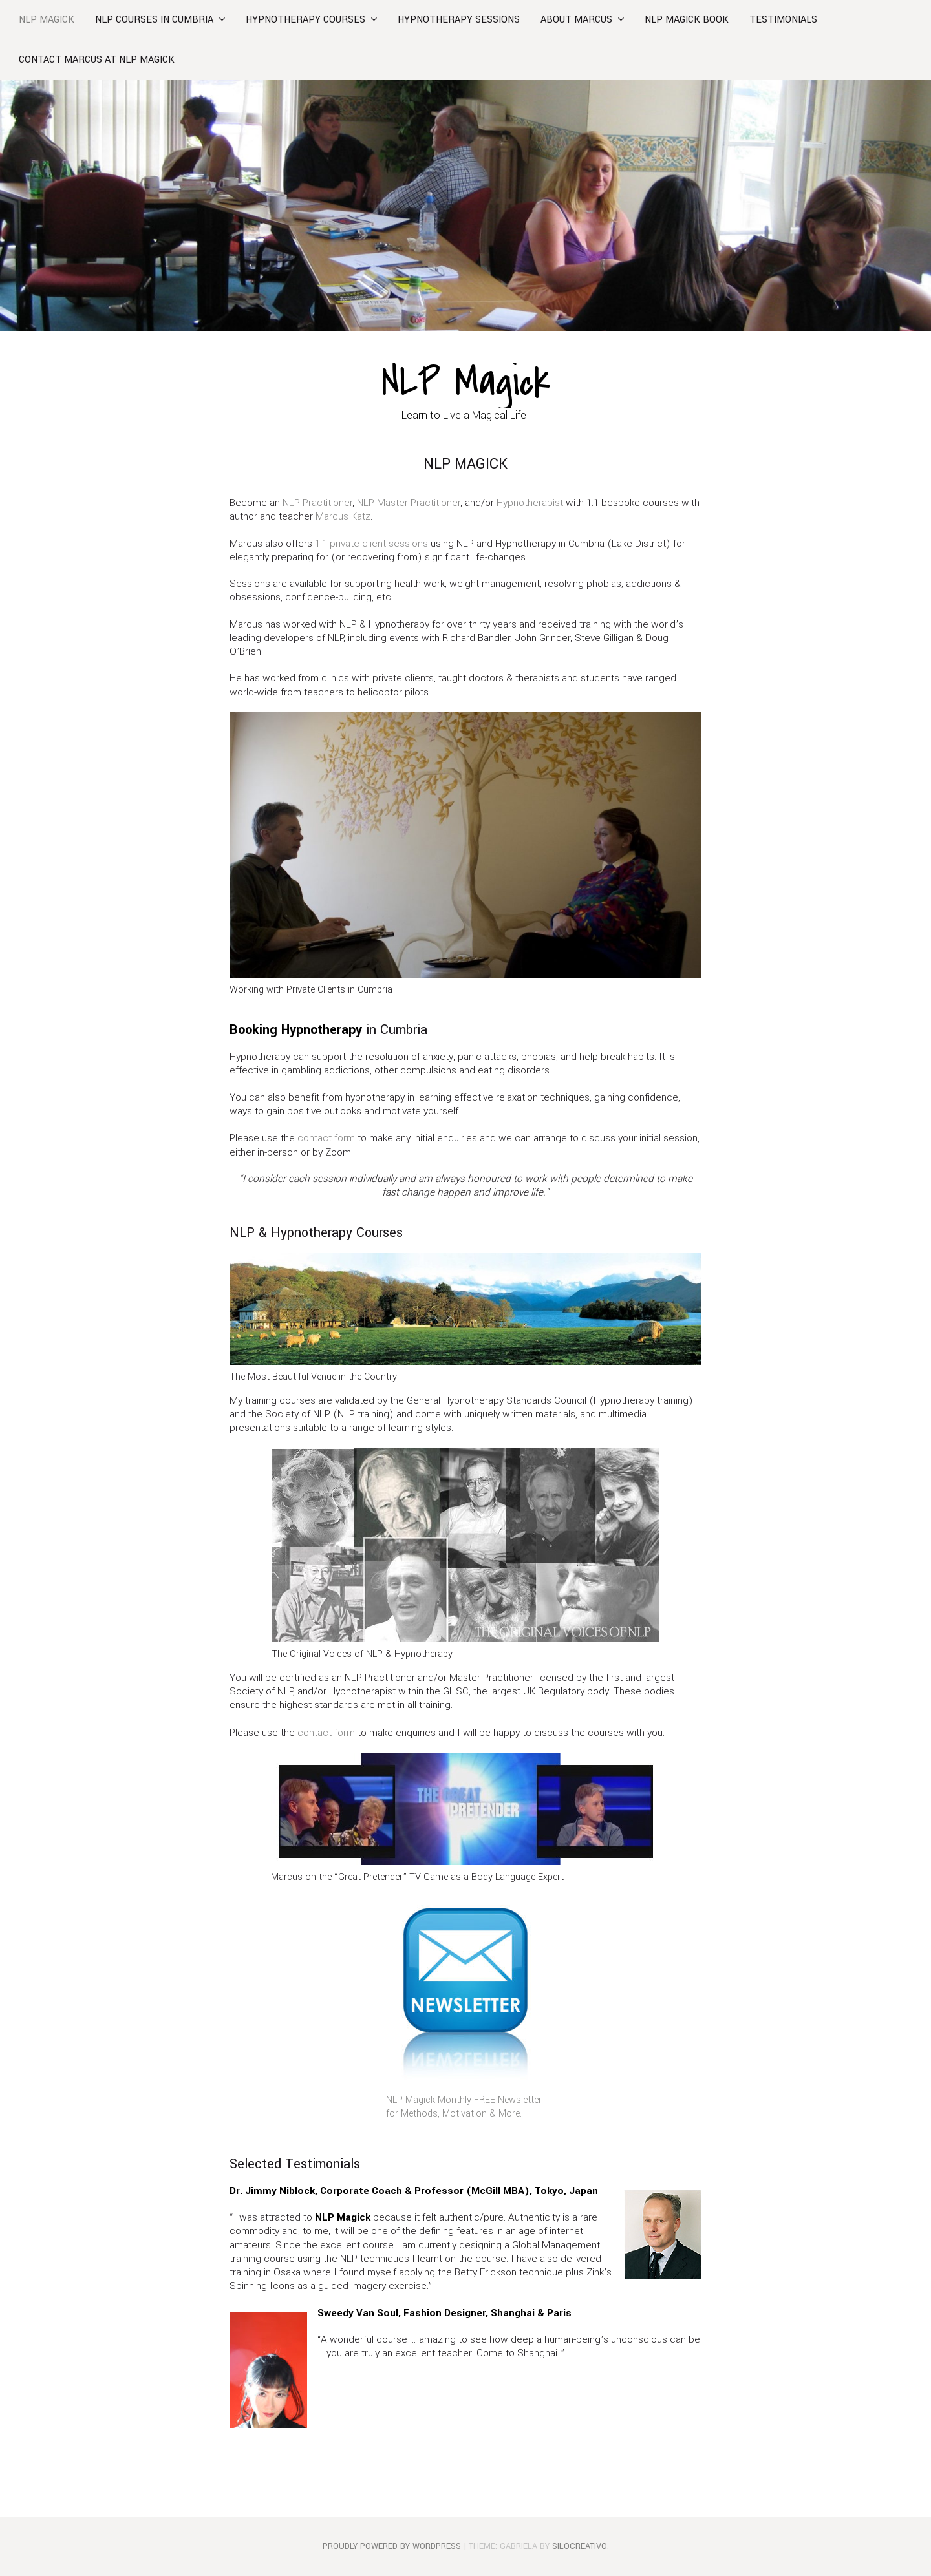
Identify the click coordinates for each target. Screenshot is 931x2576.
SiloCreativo (579, 2546)
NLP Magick (46, 19)
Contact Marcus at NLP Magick (97, 60)
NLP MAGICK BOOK (687, 19)
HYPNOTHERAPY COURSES (305, 19)
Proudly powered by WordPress (392, 2546)
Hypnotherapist (530, 503)
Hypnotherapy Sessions (459, 19)
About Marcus (576, 19)
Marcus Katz (343, 516)
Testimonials (783, 19)
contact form (326, 1138)
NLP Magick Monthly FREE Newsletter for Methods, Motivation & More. (464, 2106)
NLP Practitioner (317, 503)
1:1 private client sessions (371, 543)
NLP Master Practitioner (408, 503)
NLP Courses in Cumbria (154, 19)
